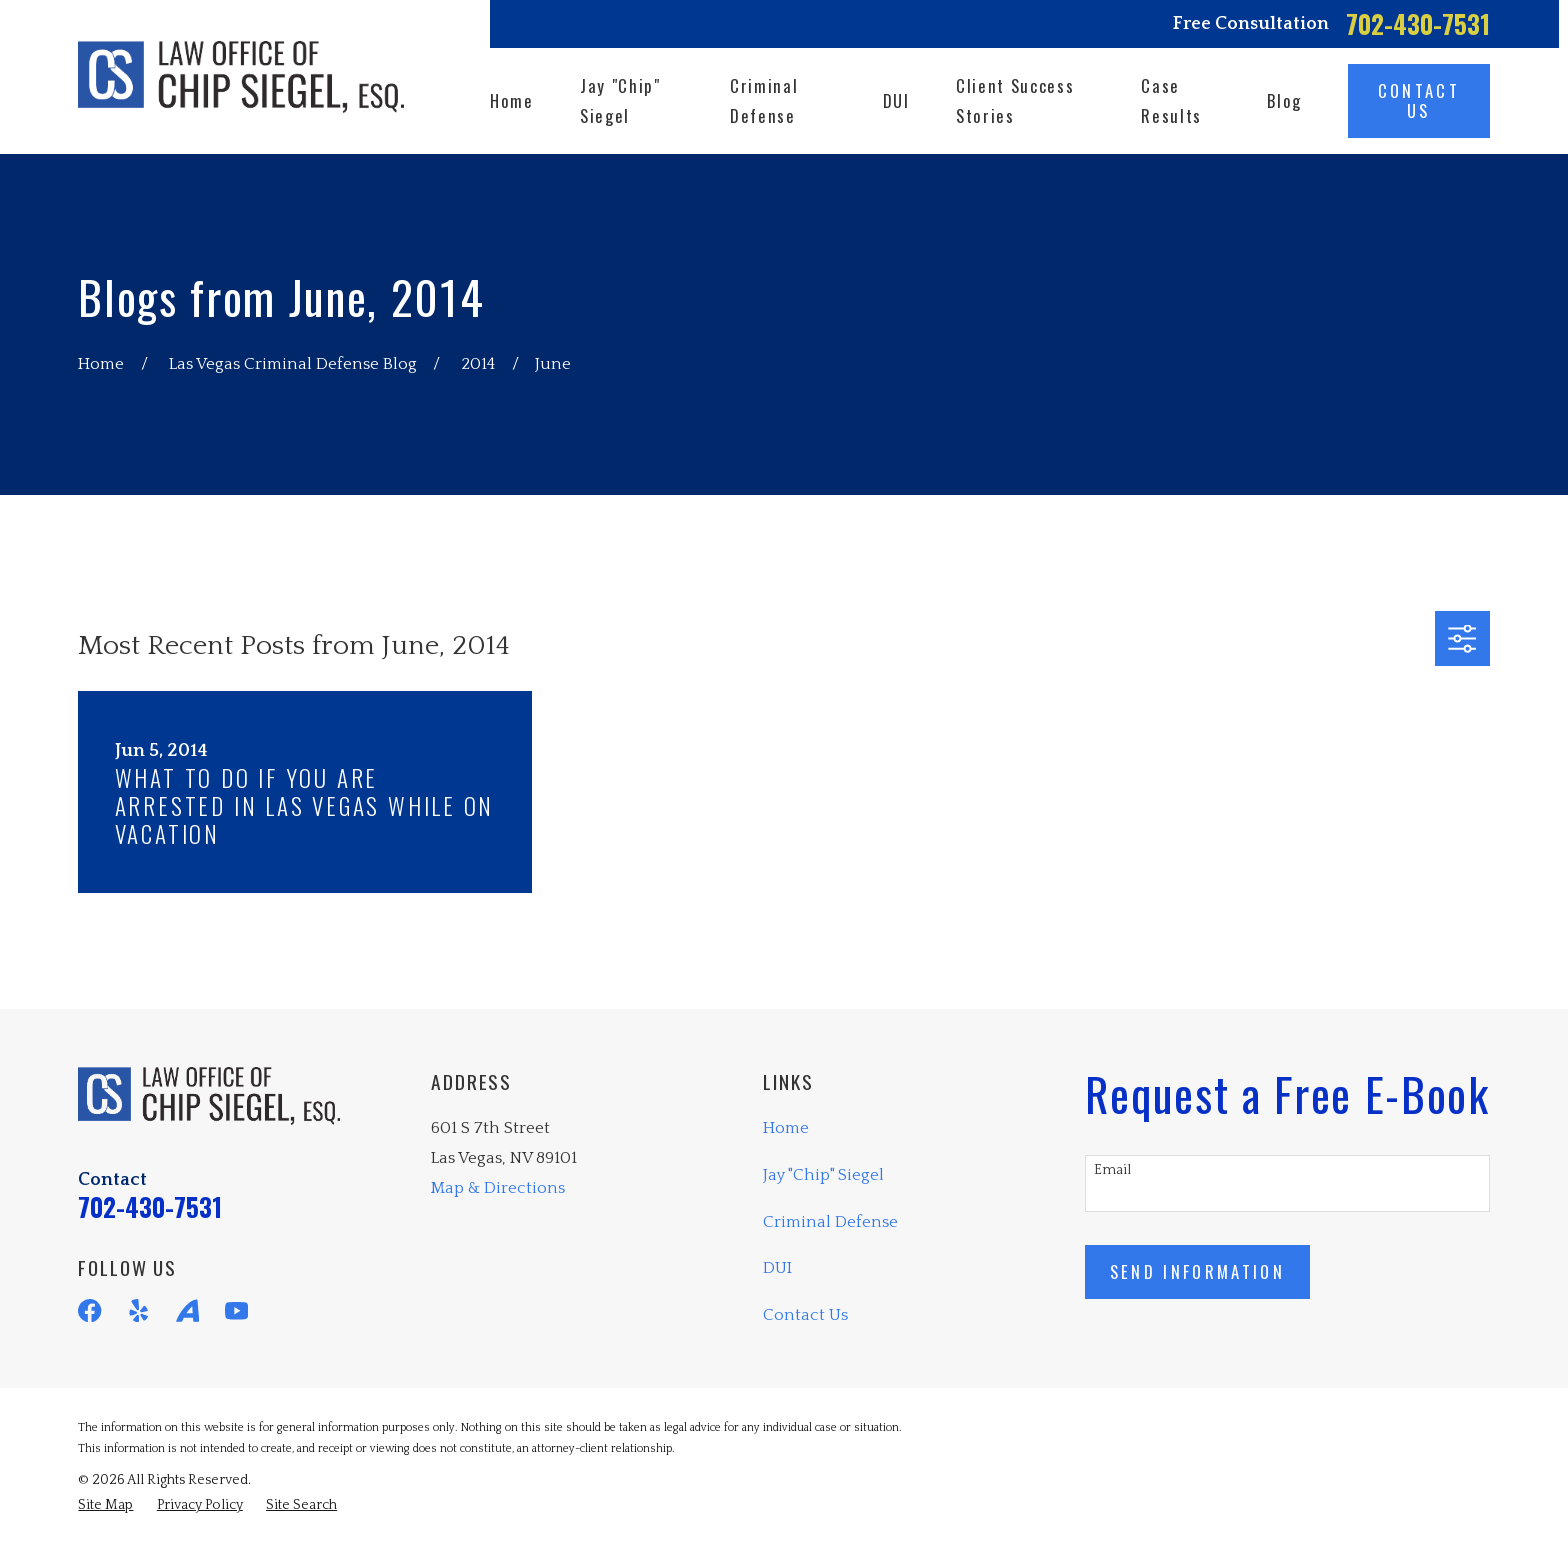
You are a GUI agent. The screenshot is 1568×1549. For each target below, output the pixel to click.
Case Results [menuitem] (1171, 100)
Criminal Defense (830, 1222)
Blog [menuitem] (1284, 100)
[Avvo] (187, 1310)
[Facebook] (89, 1310)
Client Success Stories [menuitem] (1015, 100)
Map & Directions (498, 1188)
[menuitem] (105, 1505)
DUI (777, 1268)
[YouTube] (236, 1310)
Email (1112, 1170)
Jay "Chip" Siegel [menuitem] (620, 100)
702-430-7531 (1418, 23)
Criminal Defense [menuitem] (764, 100)
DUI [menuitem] (896, 100)
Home (786, 1128)
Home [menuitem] (512, 100)
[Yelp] (138, 1310)
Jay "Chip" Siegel (823, 1175)
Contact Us (805, 1315)
